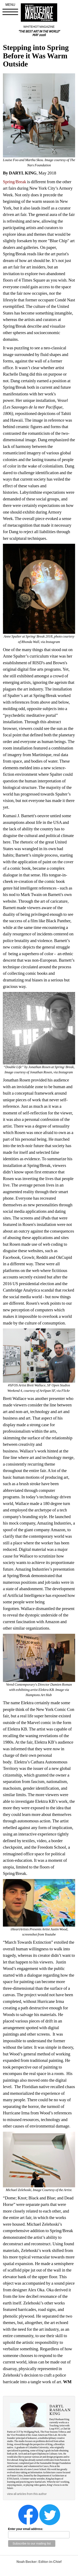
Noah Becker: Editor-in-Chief (39, 2561)
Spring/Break (14, 181)
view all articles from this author (27, 2494)
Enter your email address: (25, 2529)
